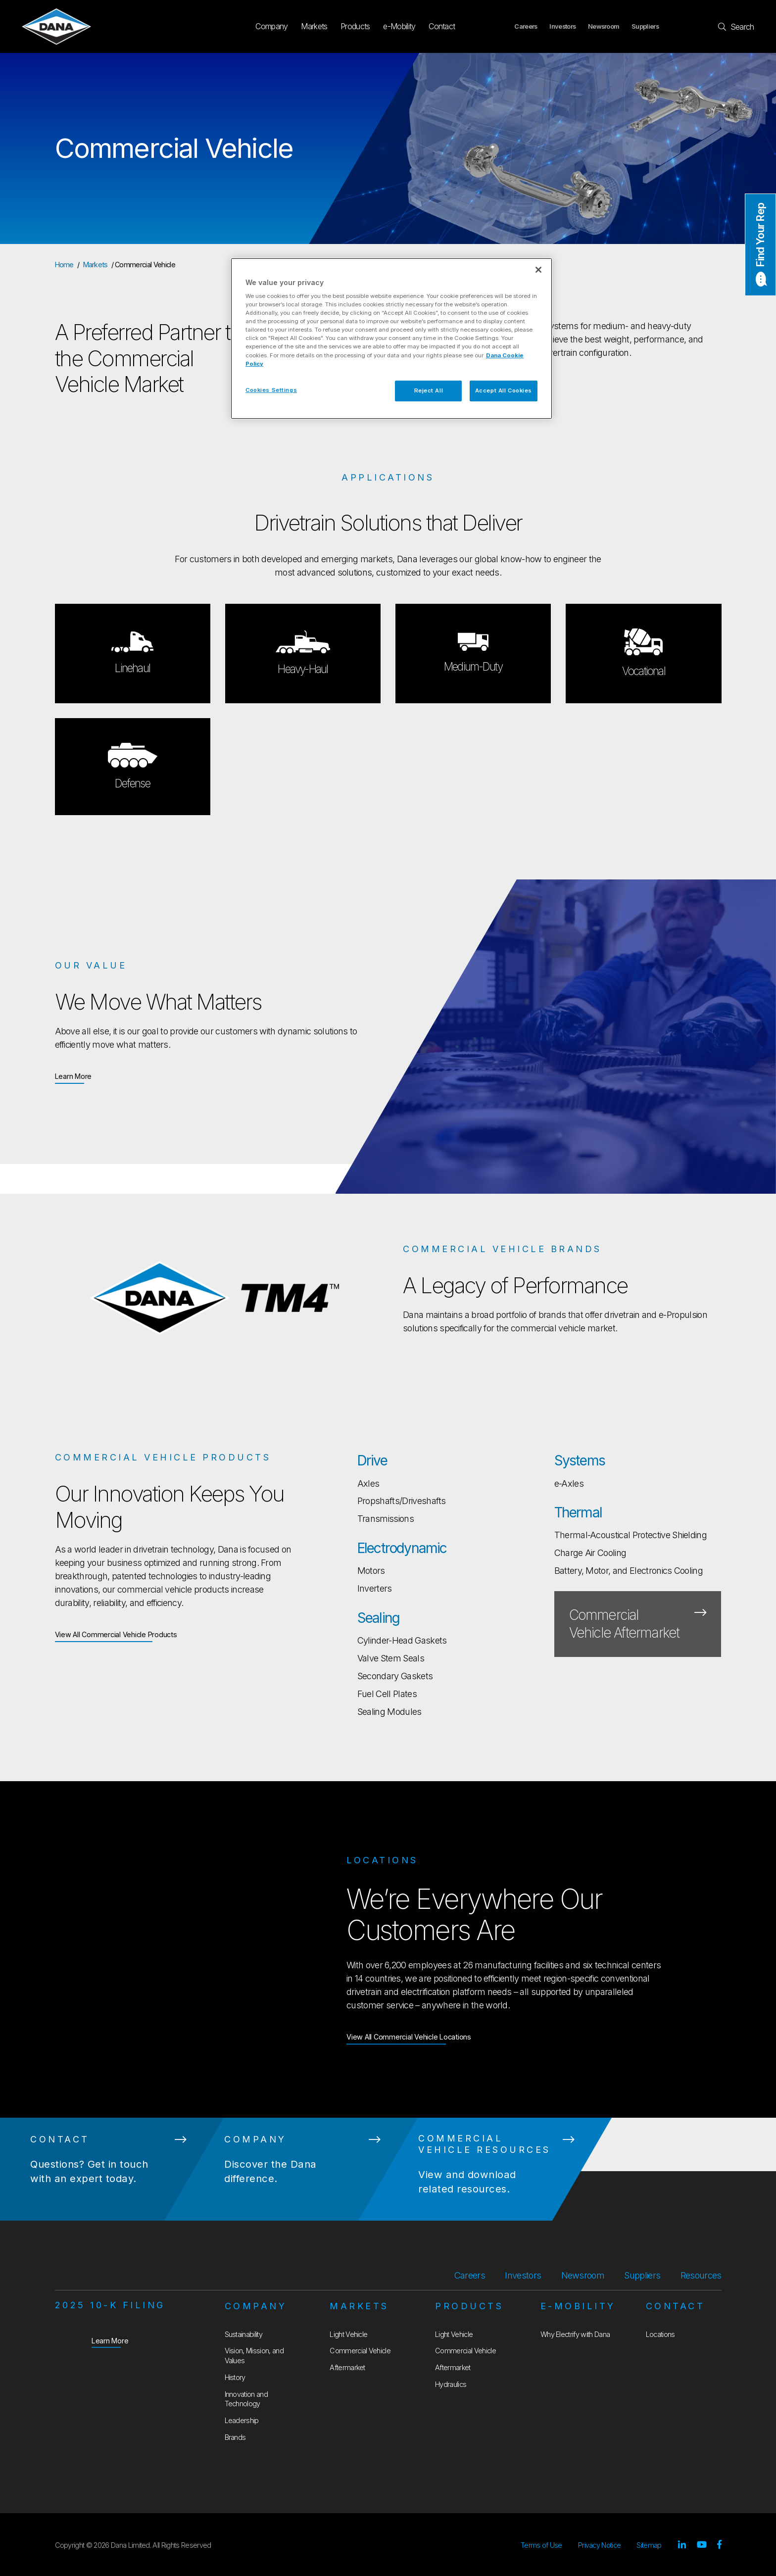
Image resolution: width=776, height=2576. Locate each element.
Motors (371, 1570)
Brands (235, 2437)
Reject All (428, 390)
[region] (391, 338)
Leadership (242, 2420)
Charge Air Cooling (590, 1553)
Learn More (73, 1075)
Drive (372, 1460)
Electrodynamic (402, 1548)
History (235, 2377)
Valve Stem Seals (390, 1658)
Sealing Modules (389, 1711)
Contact (442, 26)
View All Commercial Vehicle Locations (408, 2036)
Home (64, 264)
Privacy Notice (599, 2545)
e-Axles (568, 1483)
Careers (525, 26)
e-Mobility (399, 26)
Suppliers (645, 26)
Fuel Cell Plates (387, 1694)
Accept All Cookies (503, 390)
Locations (660, 2334)
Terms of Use (541, 2545)
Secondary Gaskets (395, 1676)
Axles (368, 1483)
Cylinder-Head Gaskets (402, 1640)
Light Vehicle (348, 2334)
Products (355, 26)
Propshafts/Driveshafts (401, 1501)
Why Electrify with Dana (575, 2334)
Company (271, 26)
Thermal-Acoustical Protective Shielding (630, 1535)
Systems (579, 1460)
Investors (562, 26)
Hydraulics (450, 2384)
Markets (314, 26)
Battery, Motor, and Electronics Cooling (628, 1570)
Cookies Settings (271, 390)
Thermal (578, 1512)
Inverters (374, 1588)
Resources (701, 2275)
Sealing (378, 1617)
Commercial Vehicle (360, 2350)
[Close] (538, 270)
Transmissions (385, 1518)
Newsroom (604, 26)
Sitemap (648, 2545)
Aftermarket (347, 2367)
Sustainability (243, 2334)
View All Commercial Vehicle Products (116, 1634)
